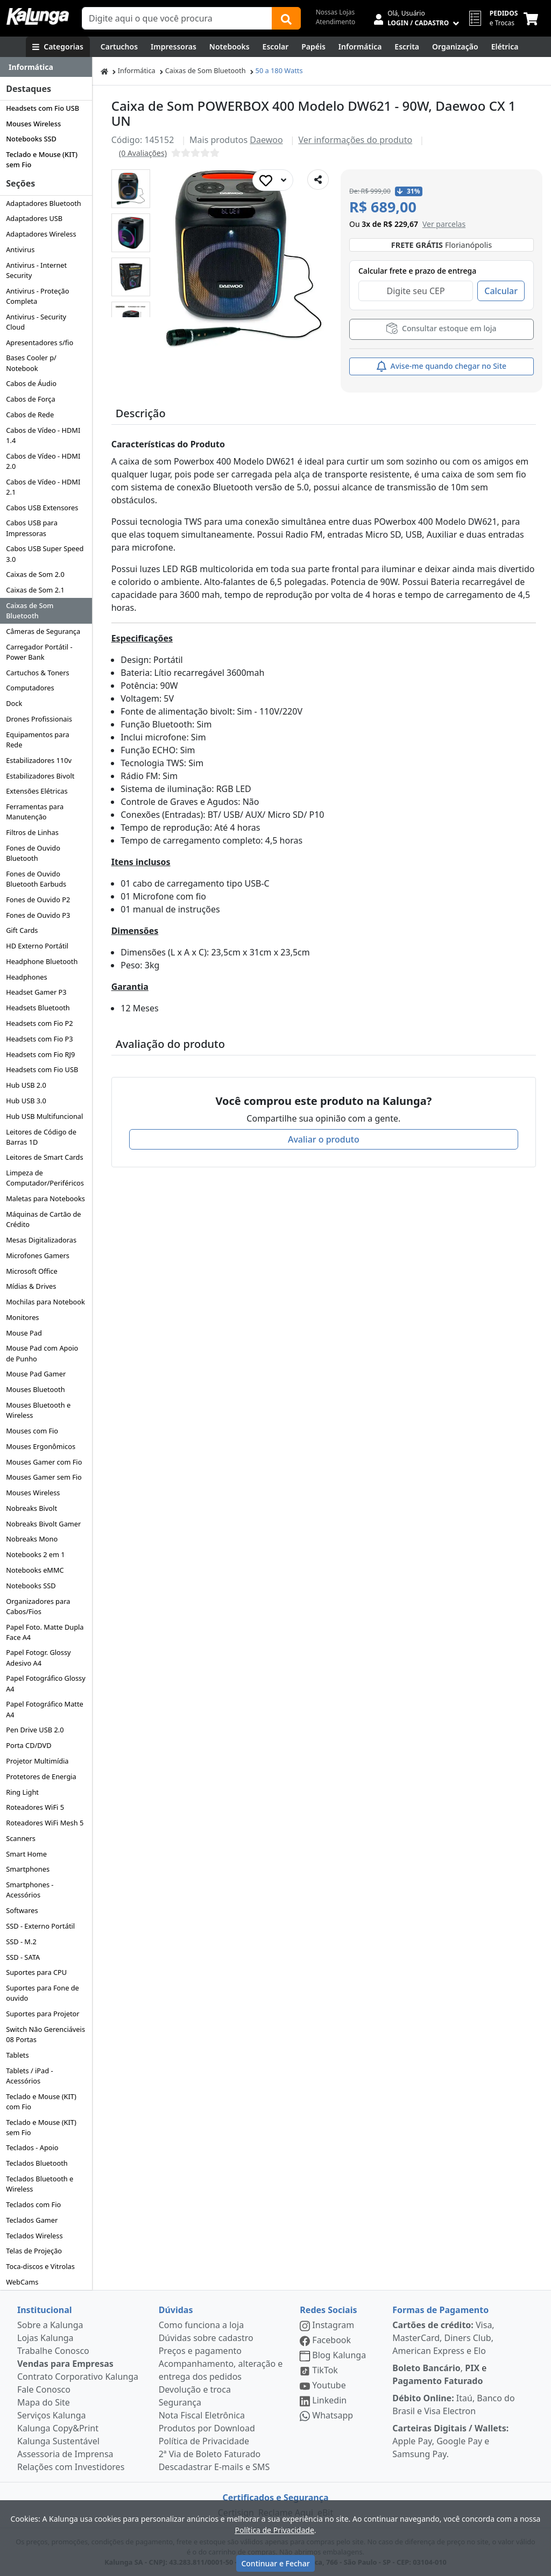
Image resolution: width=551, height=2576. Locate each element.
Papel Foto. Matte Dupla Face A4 (44, 1632)
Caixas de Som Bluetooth (29, 610)
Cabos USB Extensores (42, 507)
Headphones (26, 977)
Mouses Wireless (33, 124)
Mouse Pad (24, 1333)
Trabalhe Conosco (53, 2351)
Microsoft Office (32, 1271)
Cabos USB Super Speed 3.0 (44, 553)
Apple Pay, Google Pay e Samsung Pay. (450, 2441)
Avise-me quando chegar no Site (441, 366)
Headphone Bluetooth (41, 961)
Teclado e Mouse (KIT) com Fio (41, 2101)
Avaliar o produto (323, 1139)
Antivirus (20, 249)
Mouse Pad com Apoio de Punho (42, 1353)
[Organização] (455, 47)
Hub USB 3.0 (26, 1100)
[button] (130, 188)
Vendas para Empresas (65, 2364)
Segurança (180, 2402)
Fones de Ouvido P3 (38, 915)
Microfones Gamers (37, 1255)
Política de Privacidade (204, 2441)
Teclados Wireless (34, 2235)
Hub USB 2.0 (26, 1085)
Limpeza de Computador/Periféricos (45, 1178)
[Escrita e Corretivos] (407, 47)
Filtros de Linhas (32, 832)
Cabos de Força (30, 399)
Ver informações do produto (355, 140)
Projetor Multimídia (37, 1761)
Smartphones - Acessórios (29, 1890)
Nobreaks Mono (32, 1539)
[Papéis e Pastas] (313, 47)
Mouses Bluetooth (35, 1389)
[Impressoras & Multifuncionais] (173, 47)
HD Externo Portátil (37, 946)
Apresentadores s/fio (39, 342)
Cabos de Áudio (31, 383)
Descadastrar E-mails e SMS (214, 2467)
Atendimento (336, 21)
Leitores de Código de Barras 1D (41, 1137)
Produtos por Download (207, 2428)
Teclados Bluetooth (37, 2163)
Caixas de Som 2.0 (35, 574)
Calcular (501, 291)
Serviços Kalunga (51, 2415)
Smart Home (26, 1854)
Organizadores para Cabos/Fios (38, 1606)
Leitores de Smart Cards (44, 1157)
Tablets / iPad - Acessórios (29, 2076)
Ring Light (22, 1792)
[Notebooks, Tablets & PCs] (229, 47)
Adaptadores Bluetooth (43, 203)
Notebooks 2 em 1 (35, 1554)
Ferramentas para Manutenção (34, 812)
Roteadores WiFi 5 (35, 1807)
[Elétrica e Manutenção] (505, 47)
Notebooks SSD (31, 139)
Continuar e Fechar (275, 2563)
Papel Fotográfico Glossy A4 (46, 1683)
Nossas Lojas (335, 12)
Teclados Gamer (32, 2220)
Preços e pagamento (200, 2351)
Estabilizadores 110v (39, 760)
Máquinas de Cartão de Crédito (43, 1219)
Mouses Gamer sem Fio (44, 1477)
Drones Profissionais (39, 719)
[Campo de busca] (177, 18)
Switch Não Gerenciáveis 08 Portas (45, 2034)
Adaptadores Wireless (41, 234)
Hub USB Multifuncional (44, 1116)
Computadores (30, 688)
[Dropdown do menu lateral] (46, 67)
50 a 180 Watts (279, 70)
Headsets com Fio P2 (39, 1023)
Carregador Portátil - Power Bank (39, 652)
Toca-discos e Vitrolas (40, 2266)
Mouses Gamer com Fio (44, 1462)
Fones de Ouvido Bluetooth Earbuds (36, 879)
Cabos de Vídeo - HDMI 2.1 (43, 487)
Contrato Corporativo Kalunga (77, 2376)
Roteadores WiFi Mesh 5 (44, 1823)
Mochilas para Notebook (45, 1302)
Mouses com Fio (32, 1431)
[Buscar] (286, 18)
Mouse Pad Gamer (36, 1374)
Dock (14, 703)
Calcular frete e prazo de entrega (417, 271)
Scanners (21, 1838)
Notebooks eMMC (34, 1570)
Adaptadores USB (34, 218)
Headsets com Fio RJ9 (40, 1054)
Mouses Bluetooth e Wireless (38, 1410)
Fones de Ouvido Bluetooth (33, 853)
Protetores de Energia (41, 1776)
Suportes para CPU (36, 1972)
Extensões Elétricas (36, 791)
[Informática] (360, 47)
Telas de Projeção (34, 2251)
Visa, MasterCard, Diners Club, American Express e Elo (443, 2338)
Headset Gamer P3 (36, 992)
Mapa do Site (43, 2402)
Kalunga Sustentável (58, 2441)
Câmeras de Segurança (43, 631)
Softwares (22, 1910)
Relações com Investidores (70, 2467)
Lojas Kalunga (45, 2338)
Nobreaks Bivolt (31, 1508)
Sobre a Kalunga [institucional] (50, 2325)
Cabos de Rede (30, 414)
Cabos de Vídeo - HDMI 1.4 (43, 435)
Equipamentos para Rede (37, 740)
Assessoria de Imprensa (65, 2454)
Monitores (22, 1317)
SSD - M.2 (21, 1941)
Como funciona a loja (201, 2325)
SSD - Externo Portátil (40, 1926)
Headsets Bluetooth (38, 1007)
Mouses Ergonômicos (40, 1446)
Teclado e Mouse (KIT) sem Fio (41, 159)
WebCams (22, 2282)
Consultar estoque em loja (441, 328)
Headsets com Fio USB (42, 108)
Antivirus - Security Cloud (36, 322)
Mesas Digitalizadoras (41, 1240)
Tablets (17, 2055)
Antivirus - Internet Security (36, 270)
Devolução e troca (195, 2389)
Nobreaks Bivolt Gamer (43, 1524)
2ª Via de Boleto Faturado (210, 2454)
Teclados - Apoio (32, 2147)
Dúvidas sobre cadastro (206, 2338)
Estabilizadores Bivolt (40, 776)
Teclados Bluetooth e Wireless (39, 2184)
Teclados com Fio (33, 2204)
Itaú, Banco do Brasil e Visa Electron (453, 2404)
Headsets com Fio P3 (39, 1039)
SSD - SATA (23, 1957)
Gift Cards (22, 930)
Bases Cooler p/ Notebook (31, 363)
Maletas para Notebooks (45, 1198)
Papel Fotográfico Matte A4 (44, 1709)
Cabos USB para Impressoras (32, 528)
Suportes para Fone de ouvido (42, 1993)
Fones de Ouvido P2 (38, 899)
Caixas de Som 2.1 (35, 590)
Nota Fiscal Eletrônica (202, 2415)
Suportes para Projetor (42, 2013)
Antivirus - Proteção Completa (37, 296)
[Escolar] (275, 47)
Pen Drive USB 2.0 (34, 1730)
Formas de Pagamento (440, 2310)
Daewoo (266, 140)
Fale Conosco (43, 2389)
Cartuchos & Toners (37, 672)
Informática (137, 70)
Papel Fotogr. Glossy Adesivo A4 (38, 1657)
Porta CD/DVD (28, 1745)
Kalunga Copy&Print (57, 2428)
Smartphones (28, 1869)
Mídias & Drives (31, 1286)
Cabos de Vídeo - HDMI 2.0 (43, 461)
